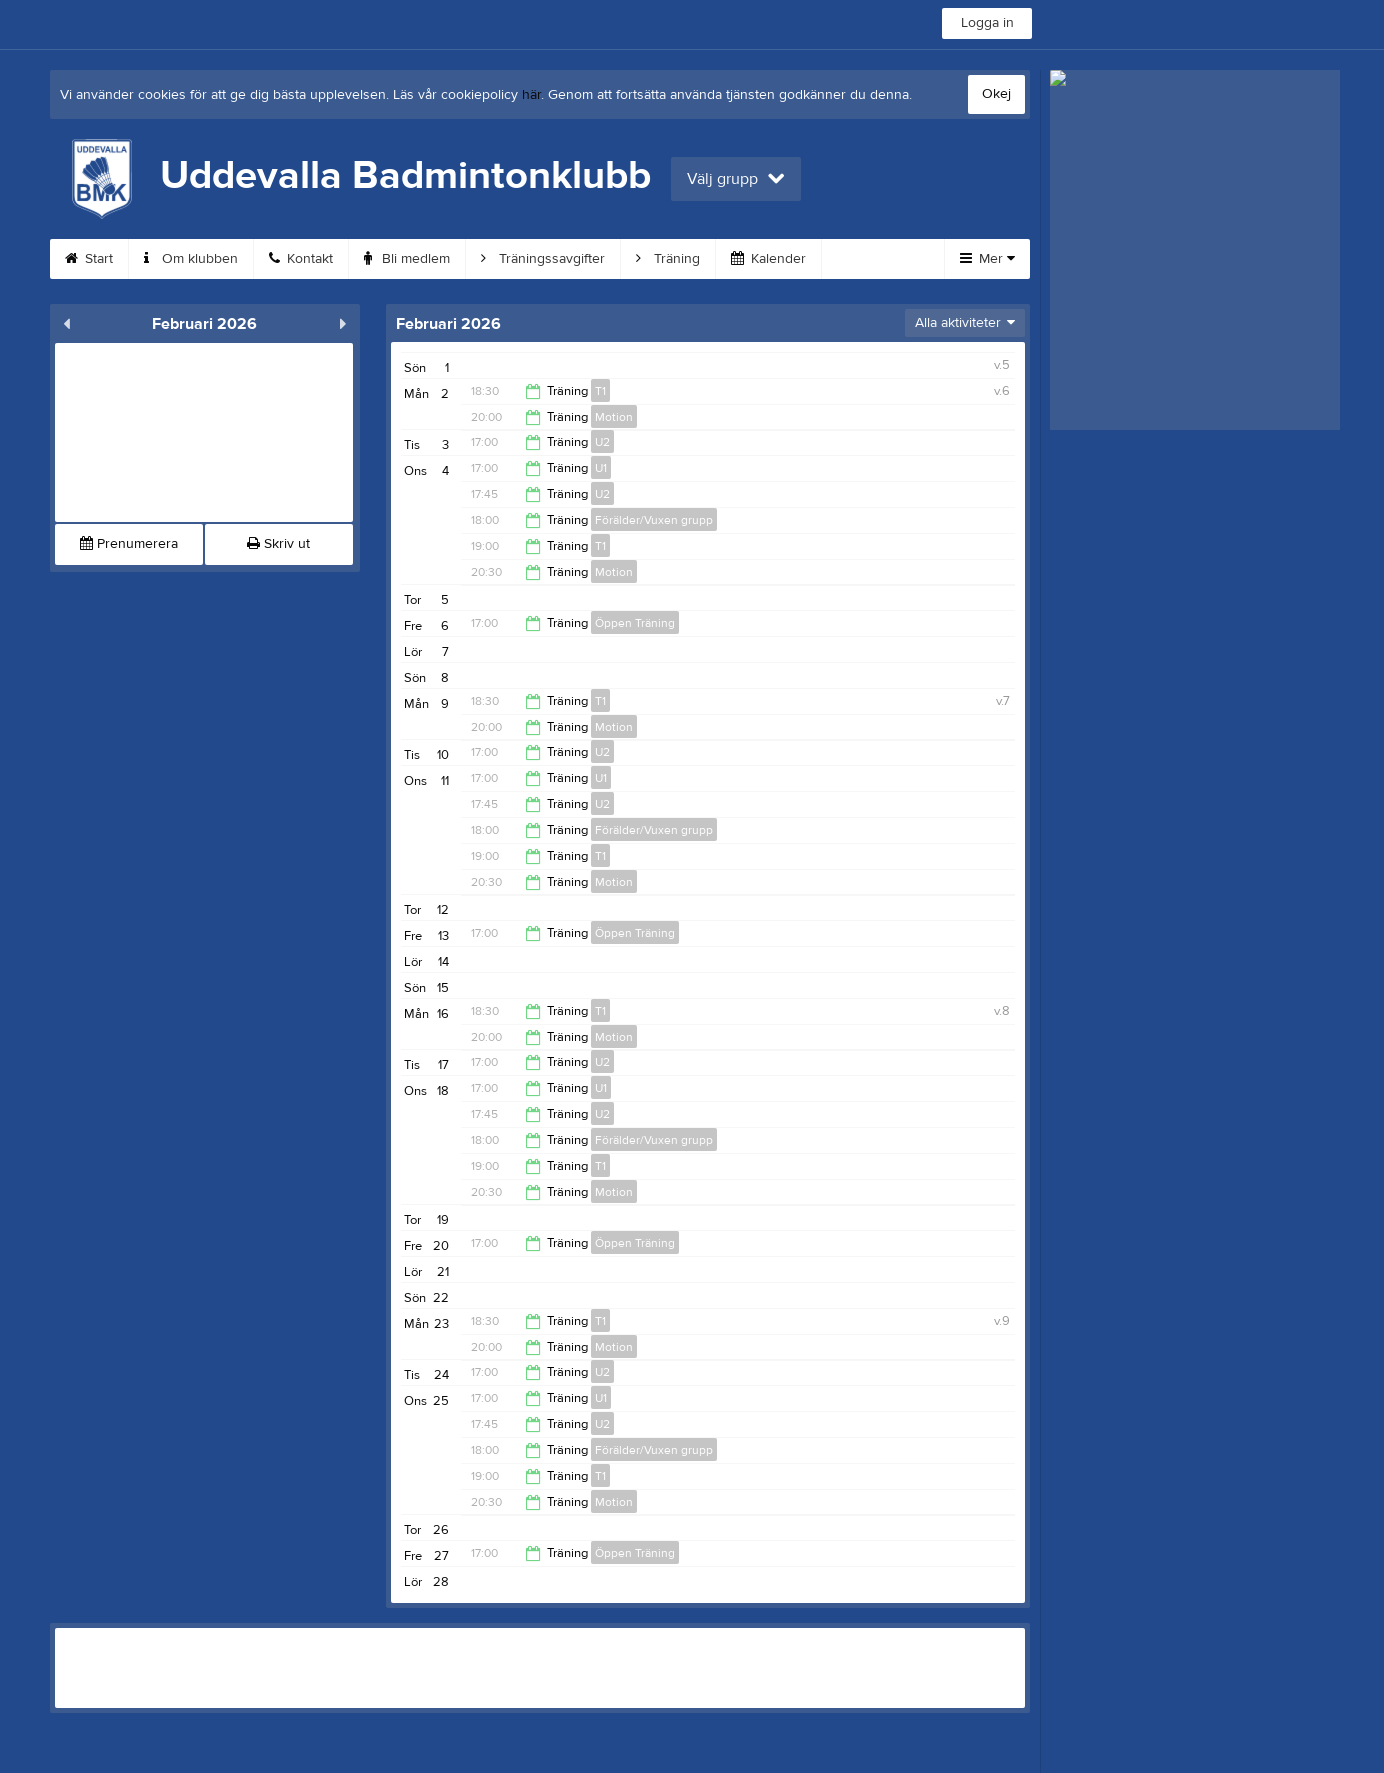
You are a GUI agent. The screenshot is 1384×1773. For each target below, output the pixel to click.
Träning (668, 259)
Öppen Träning (635, 623)
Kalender (768, 259)
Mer (987, 259)
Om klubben (191, 259)
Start (89, 259)
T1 (600, 391)
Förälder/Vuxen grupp (654, 520)
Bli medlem (407, 259)
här (531, 95)
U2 (602, 442)
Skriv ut (278, 544)
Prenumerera (129, 544)
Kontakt (301, 259)
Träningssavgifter (543, 259)
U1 (601, 468)
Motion (614, 417)
